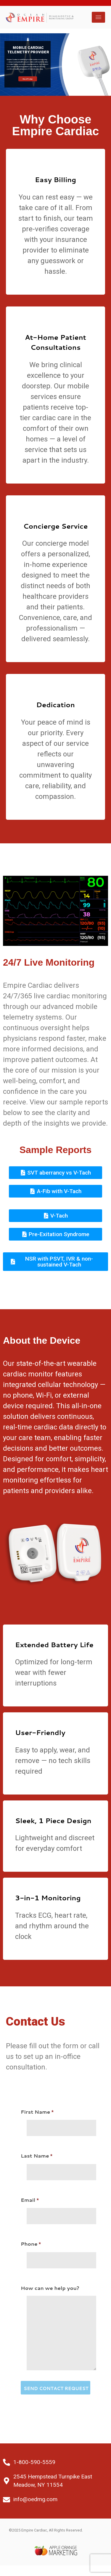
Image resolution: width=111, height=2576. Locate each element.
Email (55, 2208)
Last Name (55, 2164)
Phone (55, 2252)
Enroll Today (28, 79)
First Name (55, 2120)
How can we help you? (55, 2330)
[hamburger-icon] (98, 17)
